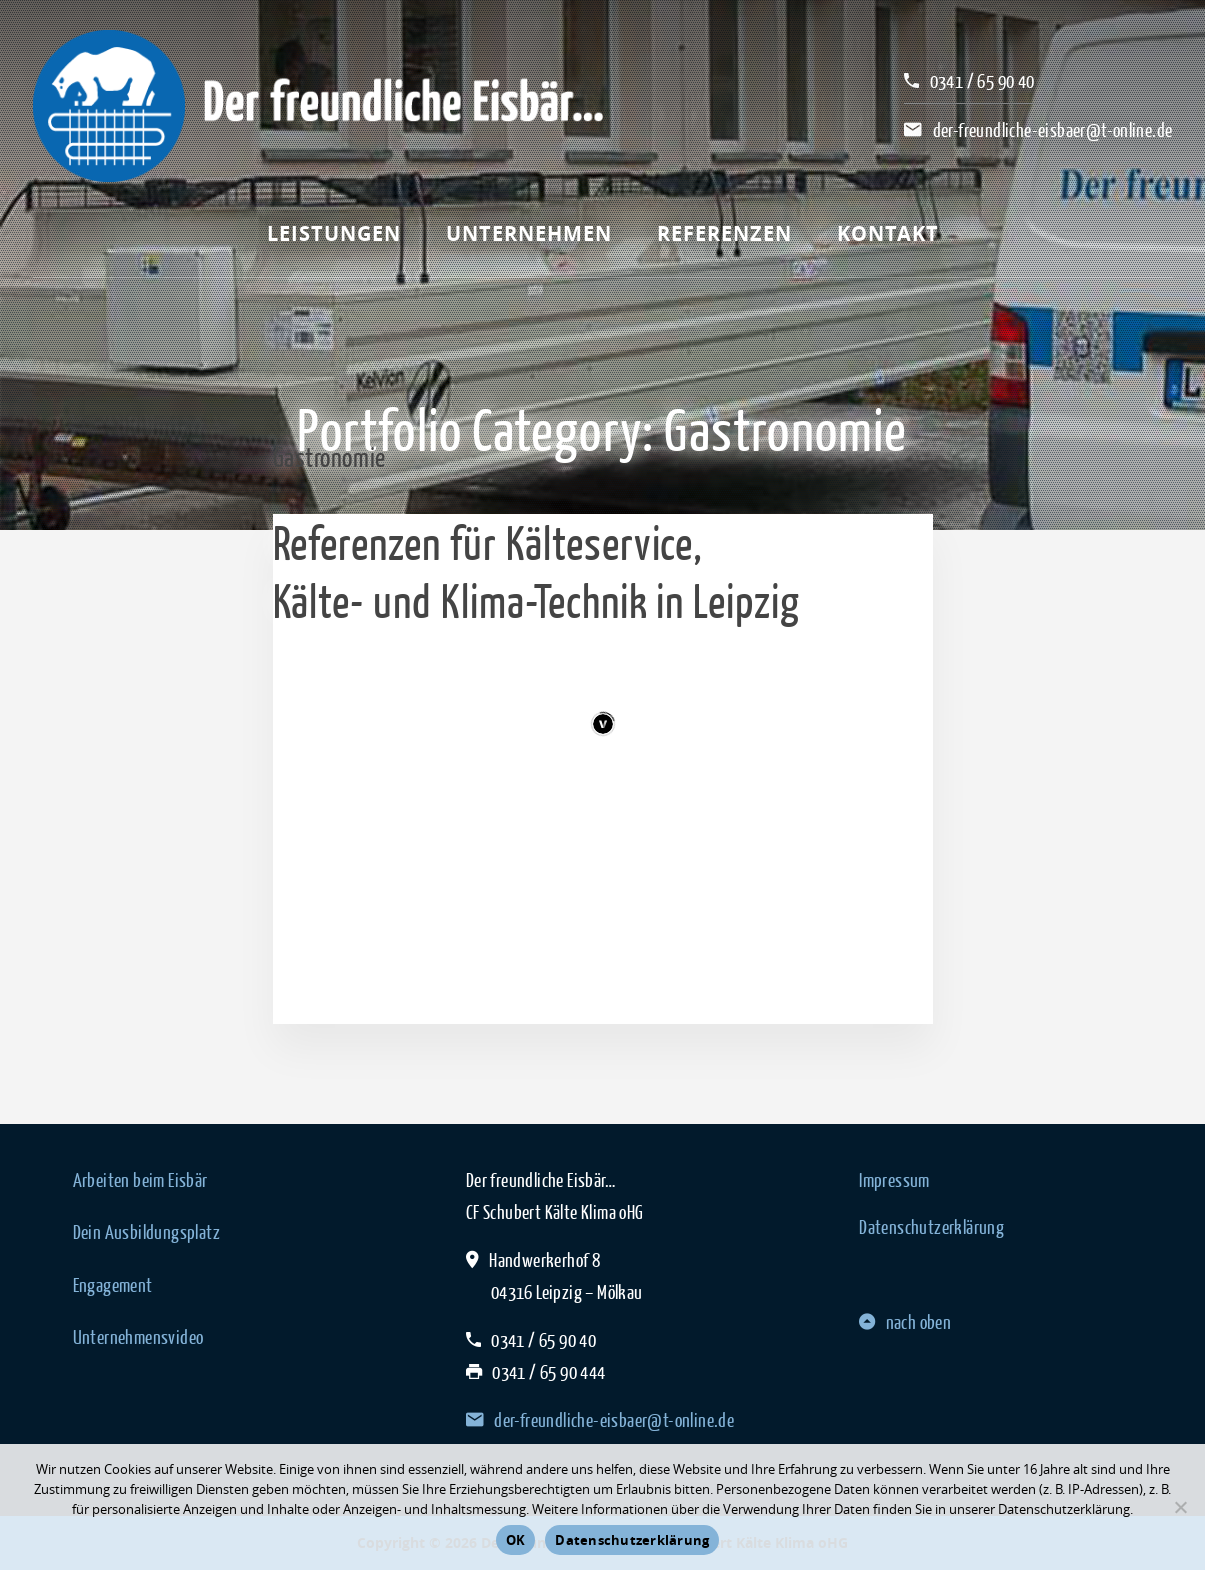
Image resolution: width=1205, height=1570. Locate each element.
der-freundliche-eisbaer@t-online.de (1053, 130)
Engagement (113, 1285)
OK (516, 1540)
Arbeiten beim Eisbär (140, 1180)
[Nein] (1180, 1507)
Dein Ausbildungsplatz (146, 1232)
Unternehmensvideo (138, 1337)
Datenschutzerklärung (931, 1227)
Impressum (894, 1180)
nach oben (905, 1322)
